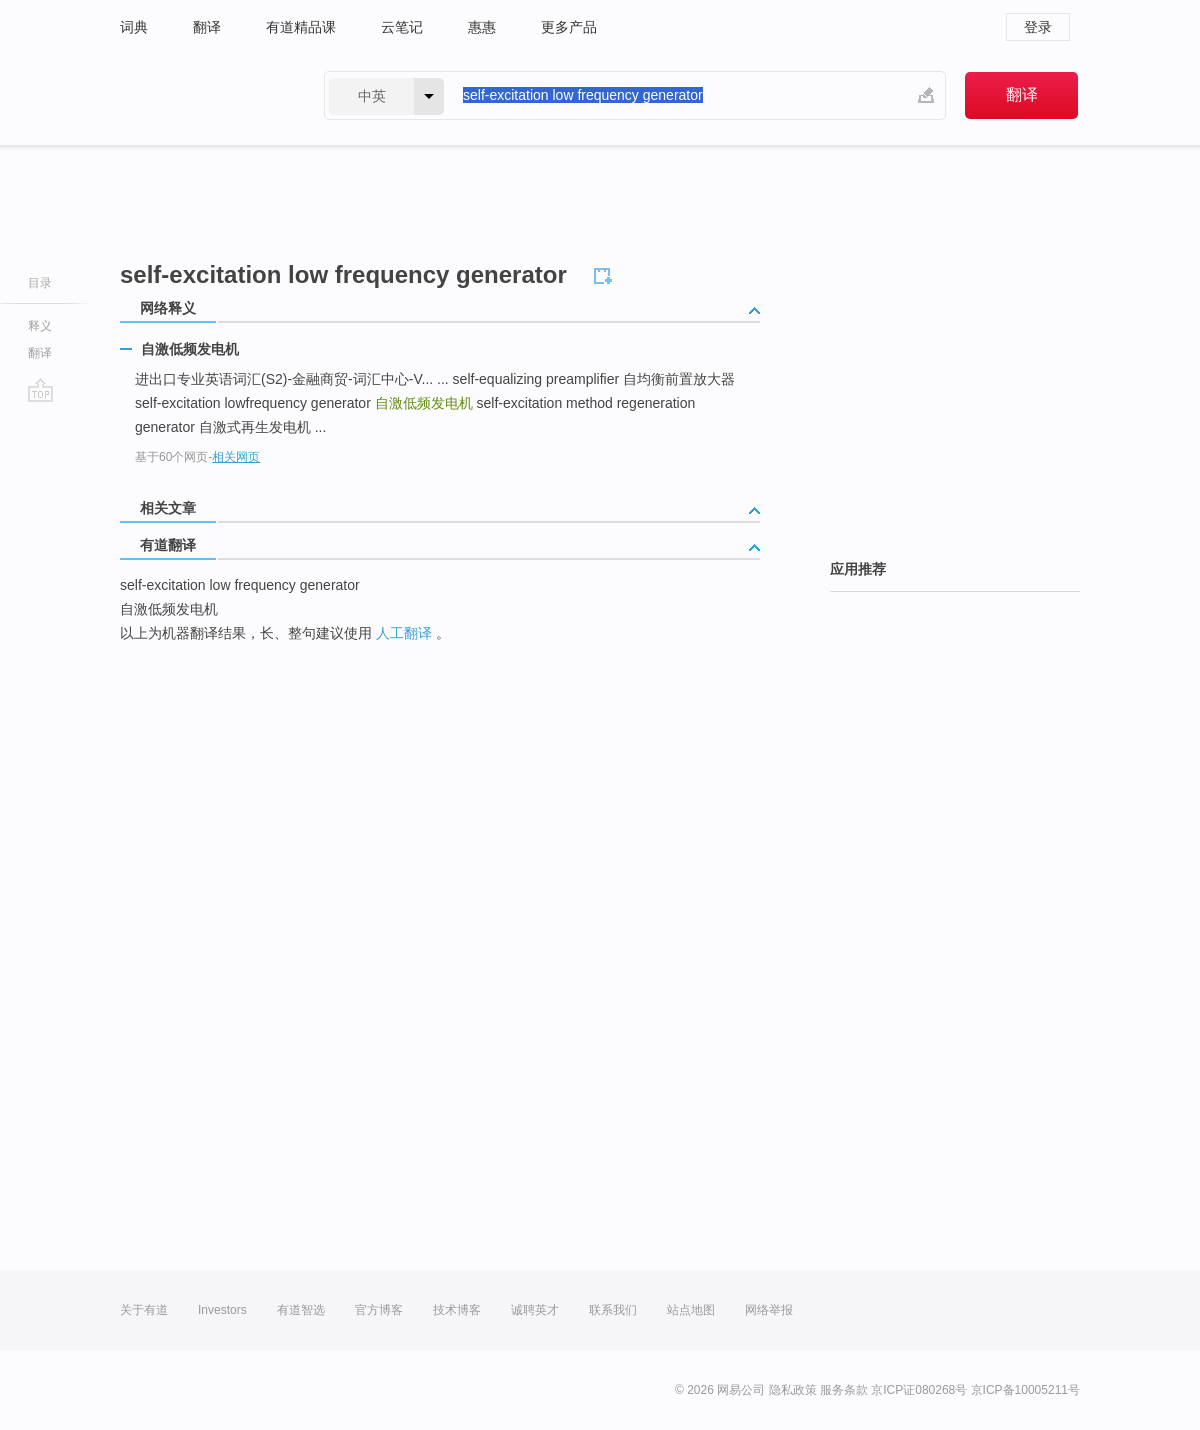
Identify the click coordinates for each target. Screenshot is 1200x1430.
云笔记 (402, 27)
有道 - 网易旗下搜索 (202, 95)
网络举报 (769, 1310)
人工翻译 (404, 633)
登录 (1038, 27)
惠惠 (482, 27)
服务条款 (844, 1390)
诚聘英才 (535, 1310)
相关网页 (236, 457)
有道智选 (301, 1310)
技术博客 (457, 1310)
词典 (134, 27)
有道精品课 (301, 27)
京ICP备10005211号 (1025, 1390)
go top (40, 390)
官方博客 (379, 1310)
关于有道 (144, 1310)
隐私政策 (793, 1390)
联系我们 (613, 1310)
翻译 (207, 27)
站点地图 (691, 1310)
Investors (222, 1310)
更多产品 (569, 27)
